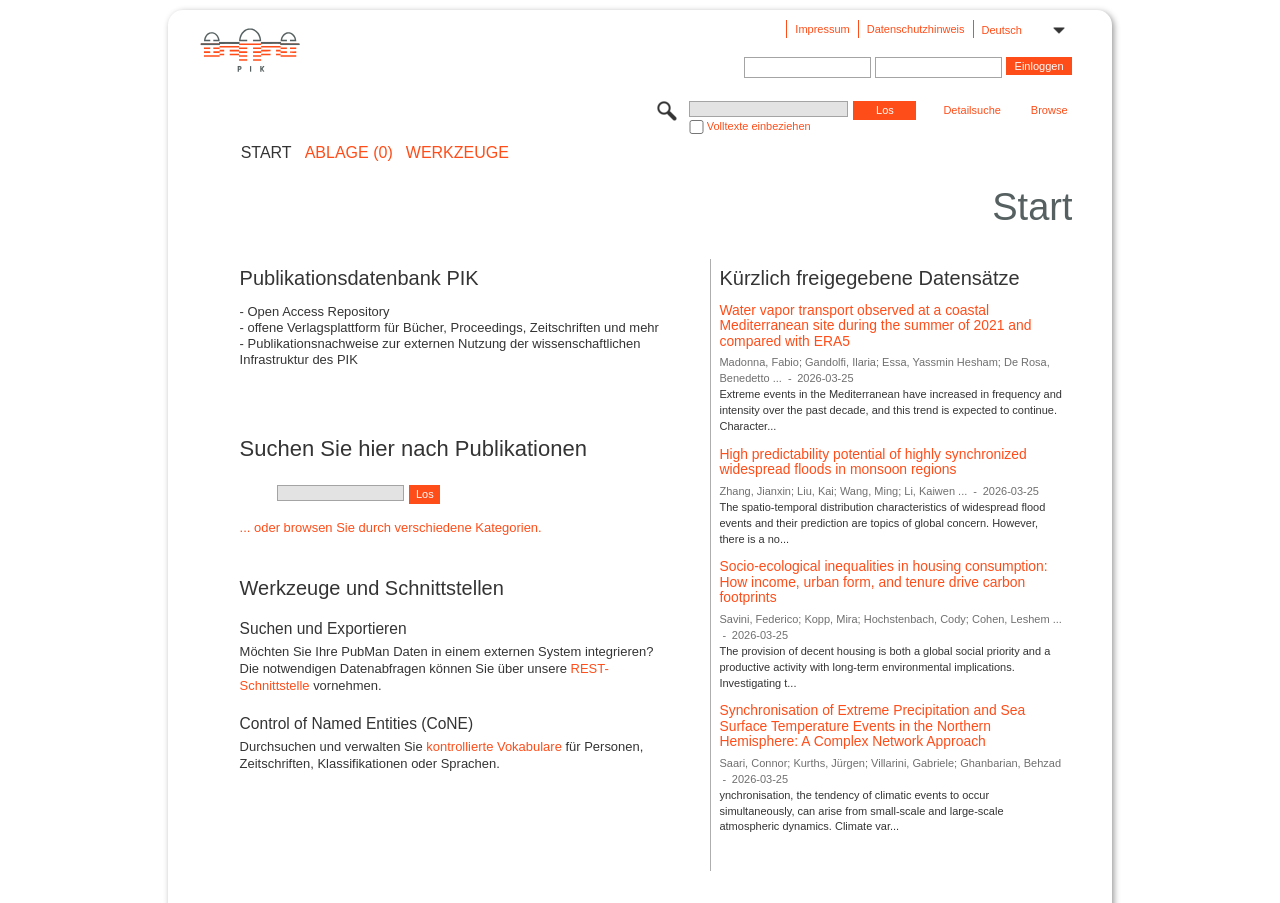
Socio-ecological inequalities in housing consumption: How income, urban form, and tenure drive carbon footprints (883, 581)
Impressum (822, 29)
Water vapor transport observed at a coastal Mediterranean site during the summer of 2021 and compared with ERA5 (875, 325)
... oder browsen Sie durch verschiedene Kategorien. (391, 527)
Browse (1049, 110)
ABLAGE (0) (349, 153)
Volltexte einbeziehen (759, 126)
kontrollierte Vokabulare (494, 746)
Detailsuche (971, 110)
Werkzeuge (457, 153)
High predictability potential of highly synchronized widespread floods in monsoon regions (872, 462)
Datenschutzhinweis (916, 29)
